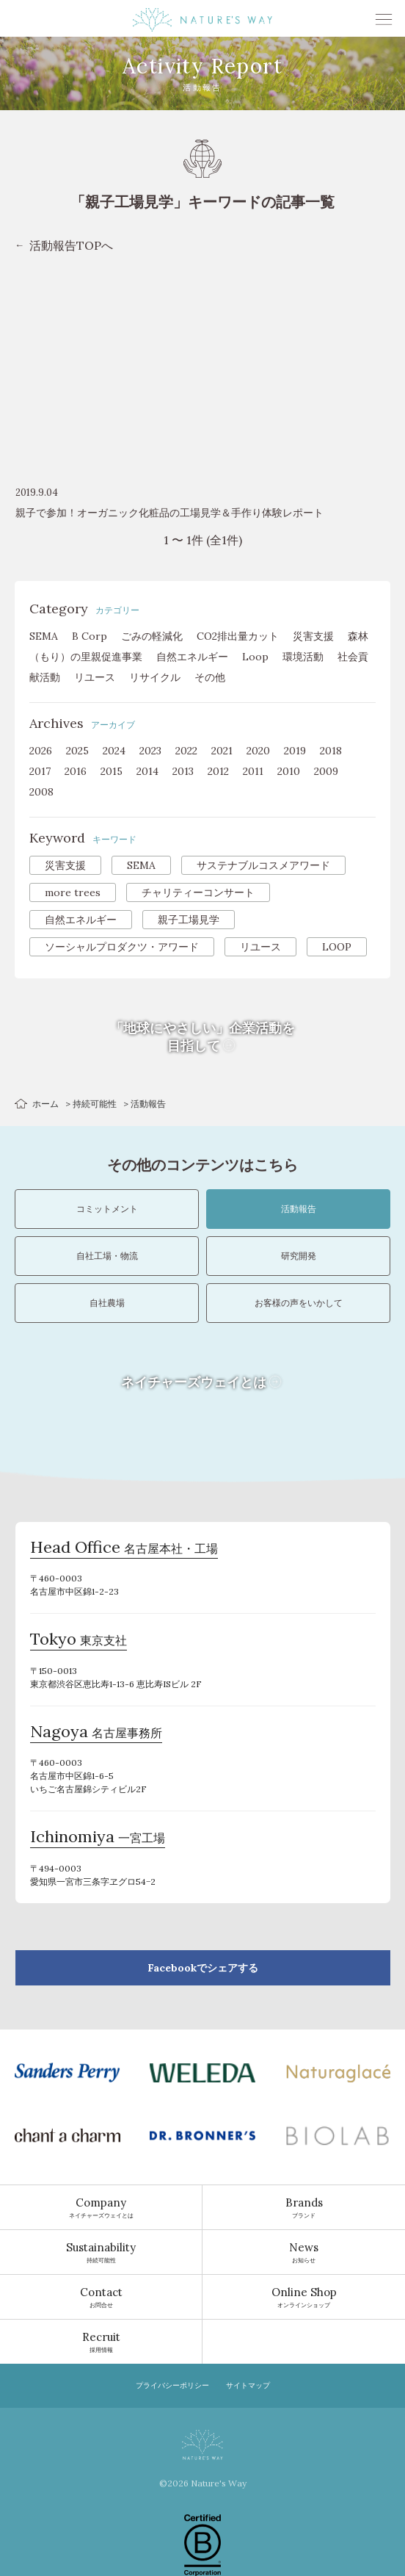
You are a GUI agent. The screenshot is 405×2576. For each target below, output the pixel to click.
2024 (114, 750)
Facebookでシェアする (202, 1967)
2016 (76, 771)
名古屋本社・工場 (124, 1549)
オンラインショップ (303, 2296)
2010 (288, 771)
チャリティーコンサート (198, 892)
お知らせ (303, 2252)
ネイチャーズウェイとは (101, 2207)
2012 (218, 771)
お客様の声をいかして (299, 1302)
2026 (40, 750)
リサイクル (154, 677)
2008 (41, 791)
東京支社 (78, 1641)
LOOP (336, 946)
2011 (253, 771)
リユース (94, 677)
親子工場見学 (188, 919)
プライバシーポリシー (172, 2385)
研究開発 (298, 1255)
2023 (150, 750)
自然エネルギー (192, 656)
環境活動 (303, 656)
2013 (183, 771)
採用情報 (101, 2341)
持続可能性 (95, 1103)
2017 (40, 771)
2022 (186, 750)
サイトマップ (248, 2385)
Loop (255, 656)
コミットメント (107, 1208)
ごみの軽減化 (152, 636)
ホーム (45, 1103)
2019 (295, 750)
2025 (77, 750)
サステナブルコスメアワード (263, 865)
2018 (331, 750)
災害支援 (313, 636)
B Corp (89, 636)
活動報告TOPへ (71, 245)
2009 (326, 771)
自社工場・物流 (107, 1255)
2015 (112, 771)
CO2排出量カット (238, 636)
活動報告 (298, 1208)
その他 (209, 677)
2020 (258, 750)
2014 (147, 771)
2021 (222, 750)
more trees (73, 892)
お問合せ (101, 2296)
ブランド (303, 2207)
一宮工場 (97, 1838)
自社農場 (107, 1302)
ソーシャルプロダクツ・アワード (122, 946)
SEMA (43, 636)
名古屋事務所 (96, 1733)
